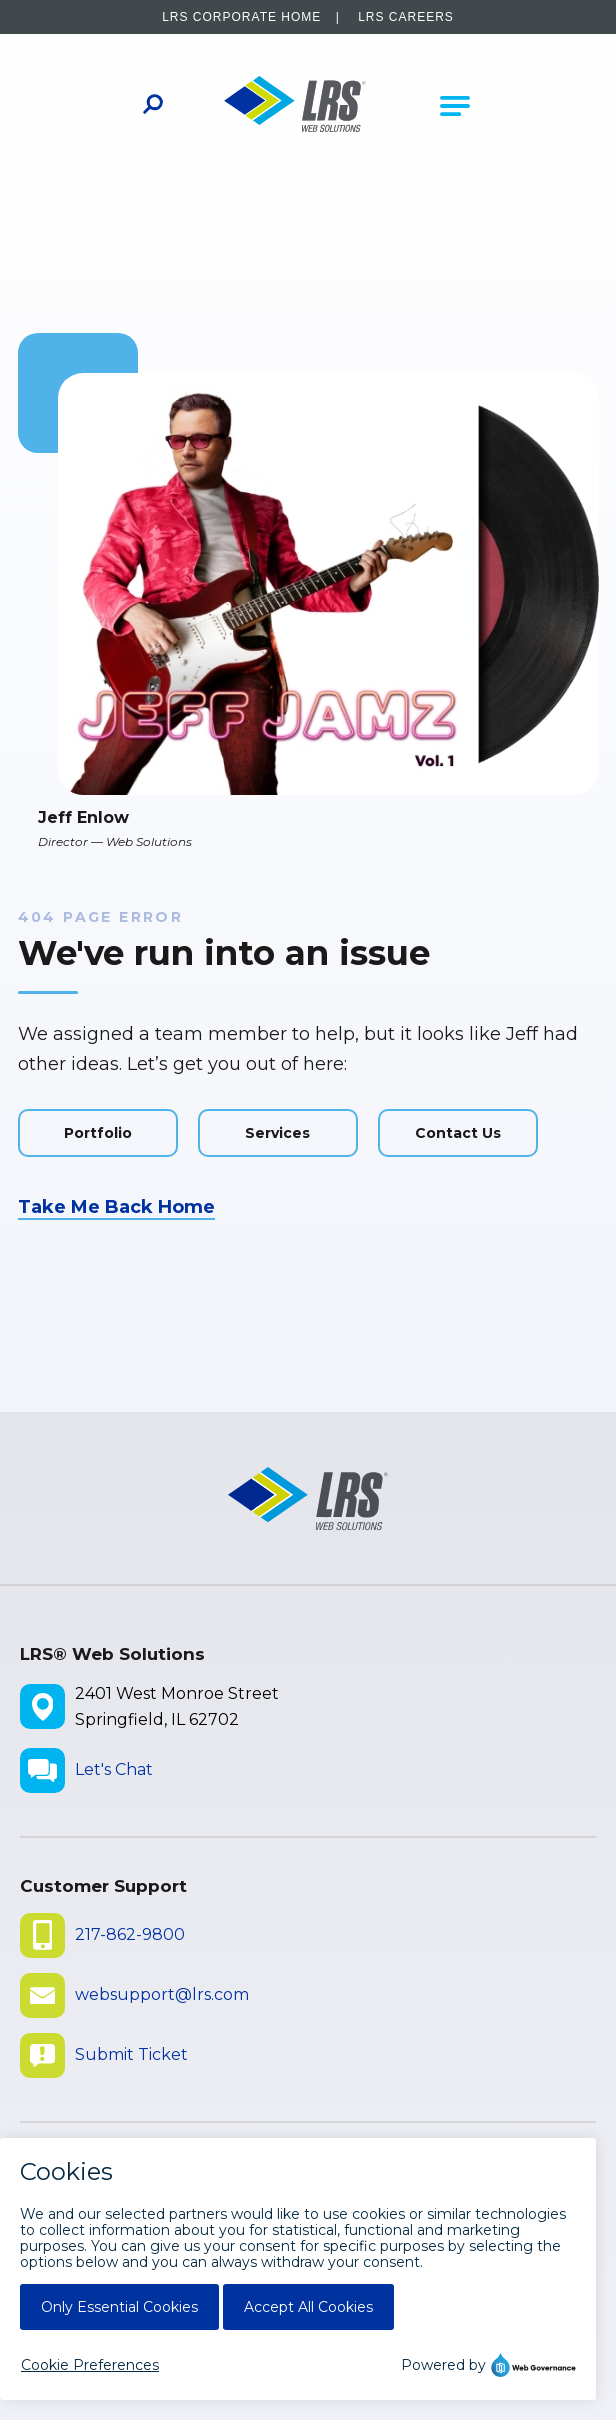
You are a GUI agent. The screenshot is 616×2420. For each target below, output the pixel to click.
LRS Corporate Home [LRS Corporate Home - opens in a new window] (241, 17)
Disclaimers (76, 2245)
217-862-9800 (130, 1934)
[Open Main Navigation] (455, 106)
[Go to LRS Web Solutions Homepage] (295, 106)
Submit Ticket (131, 2054)
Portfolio (98, 1133)
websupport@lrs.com (162, 1994)
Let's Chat (114, 1769)
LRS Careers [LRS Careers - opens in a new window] (406, 17)
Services (277, 1133)
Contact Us (458, 1133)
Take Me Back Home (116, 1207)
